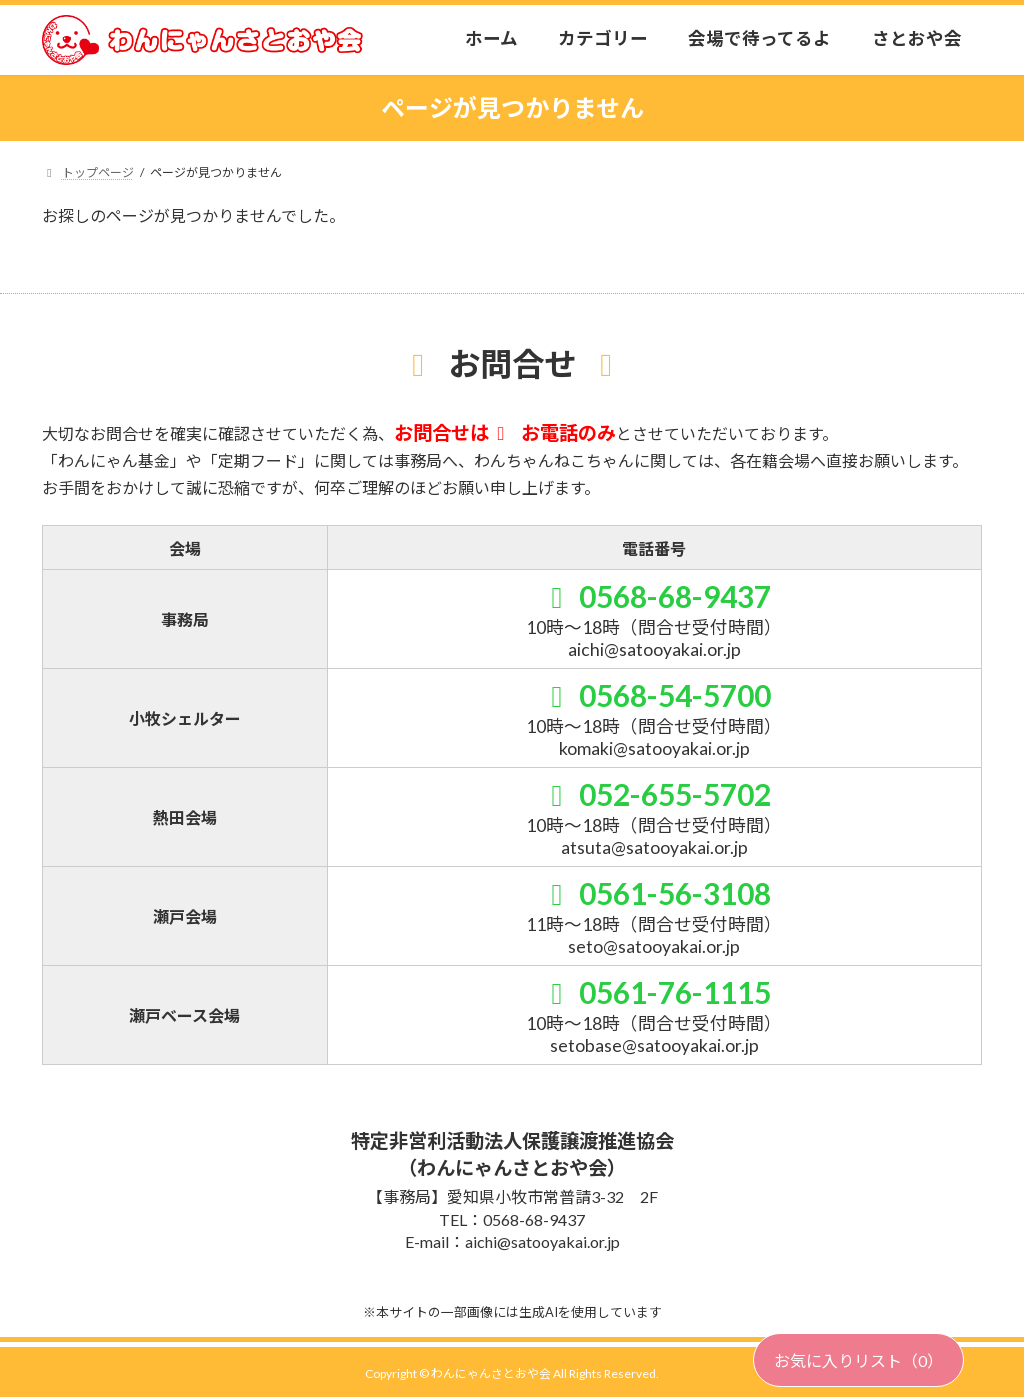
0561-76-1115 (654, 992)
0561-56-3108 (654, 893)
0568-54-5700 (654, 695)
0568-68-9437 (654, 596)
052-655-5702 (654, 794)
